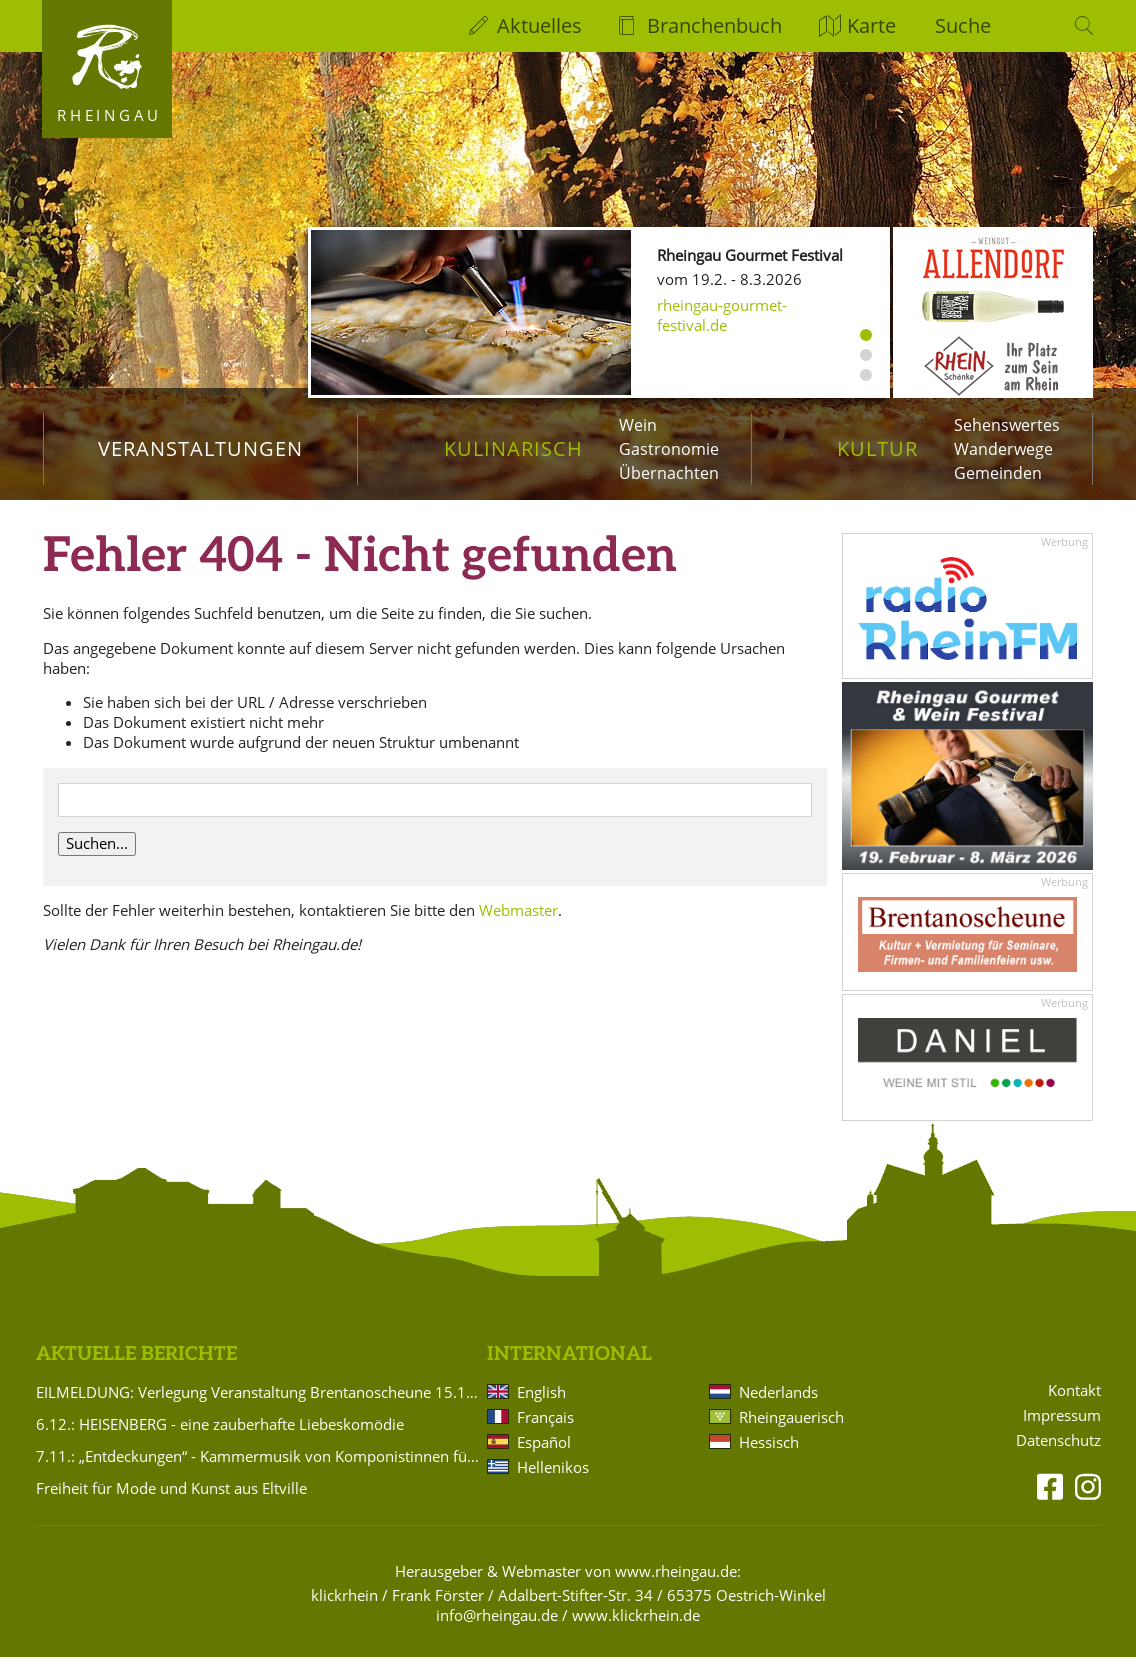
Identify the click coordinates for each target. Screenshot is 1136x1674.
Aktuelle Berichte (136, 1371)
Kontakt (1074, 1407)
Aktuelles (539, 25)
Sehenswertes (1007, 425)
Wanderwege (1003, 449)
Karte (871, 25)
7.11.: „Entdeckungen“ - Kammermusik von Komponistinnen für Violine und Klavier (258, 1472)
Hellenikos (553, 1483)
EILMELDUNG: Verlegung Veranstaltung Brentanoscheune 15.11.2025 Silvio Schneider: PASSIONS (258, 1408)
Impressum (1062, 1432)
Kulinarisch (513, 448)
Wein (638, 425)
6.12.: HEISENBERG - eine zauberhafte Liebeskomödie (220, 1440)
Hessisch (769, 1458)
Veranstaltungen (200, 448)
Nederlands (778, 1408)
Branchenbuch (714, 25)
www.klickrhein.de (636, 1631)
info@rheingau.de (497, 1631)
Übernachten (669, 473)
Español (544, 1458)
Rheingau (109, 115)
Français (545, 1433)
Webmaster (518, 926)
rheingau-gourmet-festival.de (722, 315)
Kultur (877, 448)
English (541, 1408)
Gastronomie (669, 449)
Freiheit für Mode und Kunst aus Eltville (171, 1504)
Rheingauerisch (791, 1433)
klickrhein (344, 1611)
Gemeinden (998, 473)
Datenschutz (1058, 1456)
